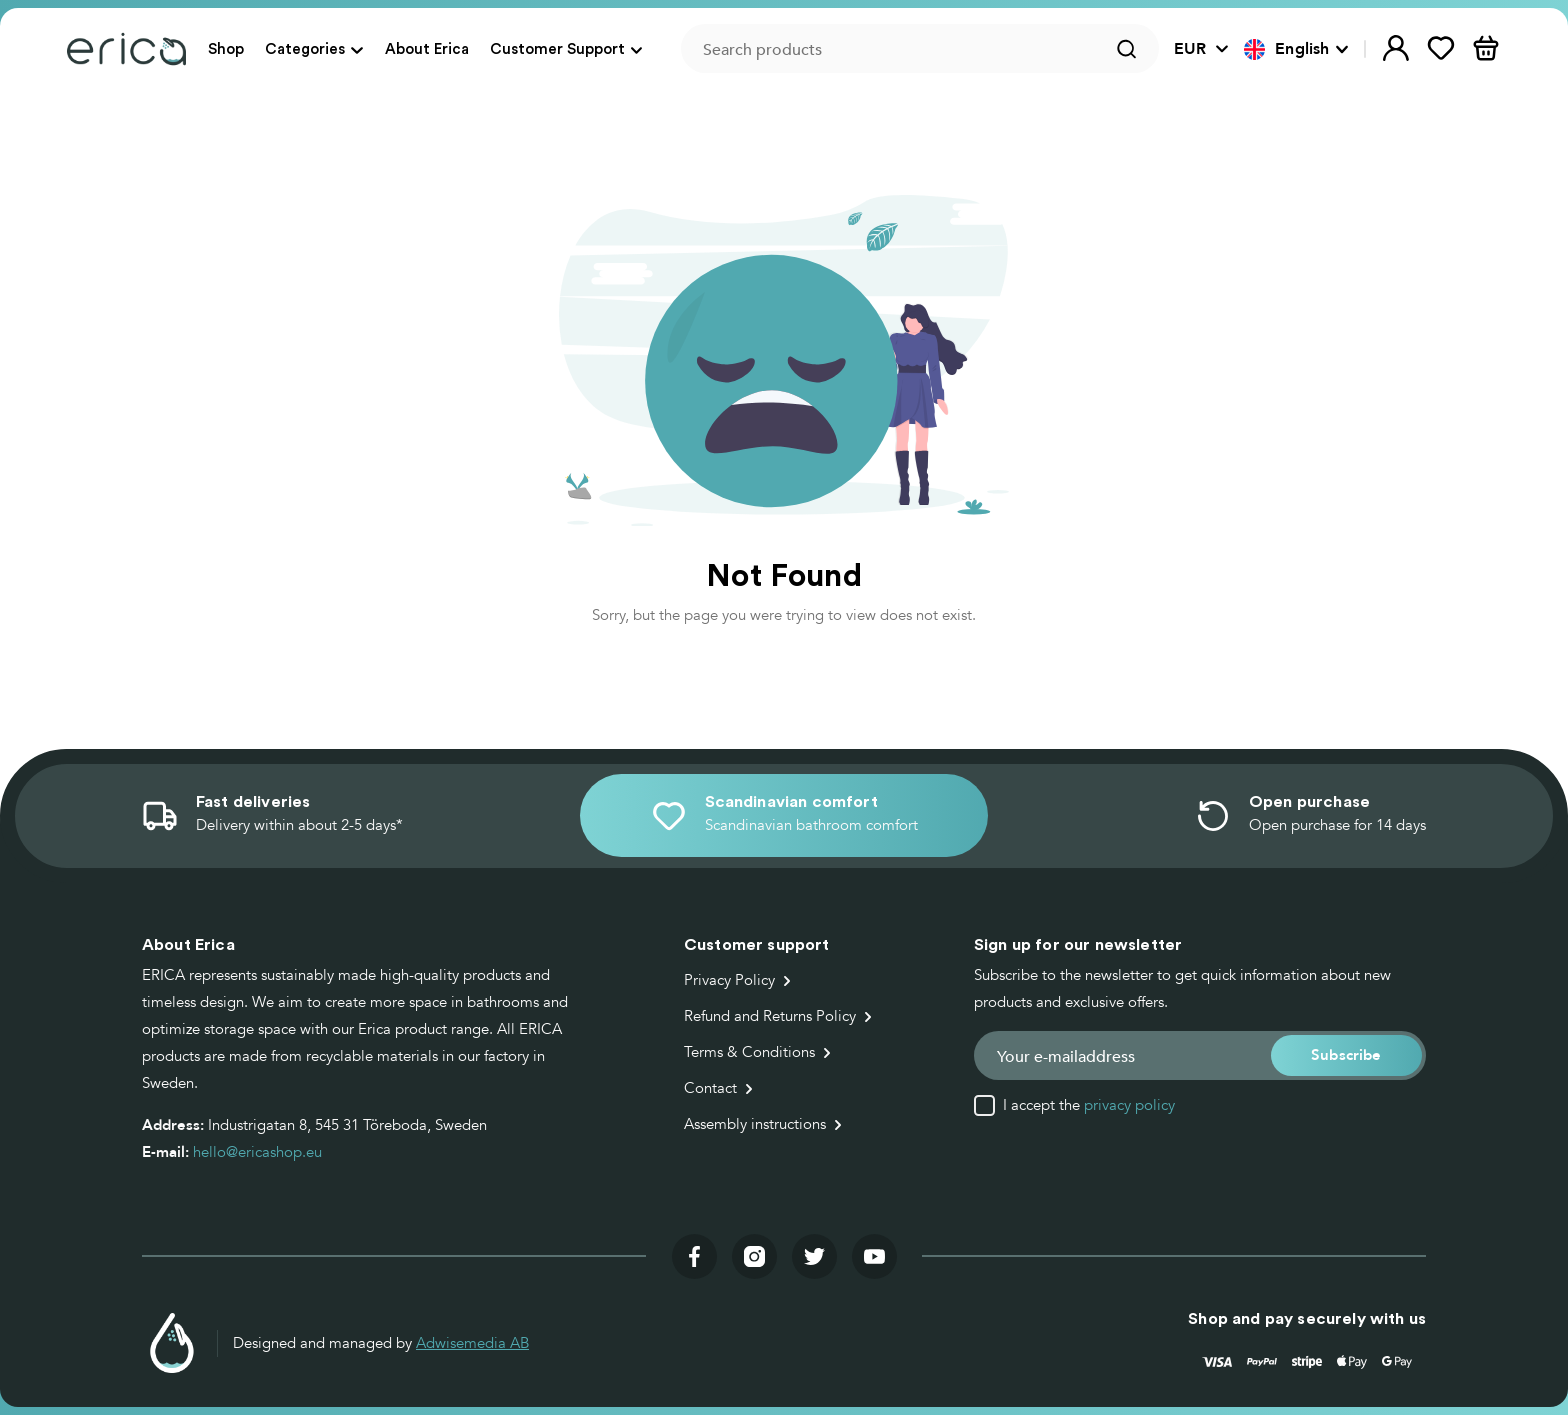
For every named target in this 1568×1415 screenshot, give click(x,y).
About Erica (427, 48)
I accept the (1089, 1105)
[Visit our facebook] (694, 1256)
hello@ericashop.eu (257, 1152)
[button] (1296, 49)
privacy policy (1129, 1105)
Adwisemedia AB (472, 1343)
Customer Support (557, 48)
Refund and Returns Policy (770, 1016)
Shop (226, 48)
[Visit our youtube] (874, 1256)
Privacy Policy (729, 980)
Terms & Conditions (749, 1052)
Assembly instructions (755, 1124)
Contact (710, 1088)
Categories (305, 48)
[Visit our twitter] (814, 1256)
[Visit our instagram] (754, 1256)
